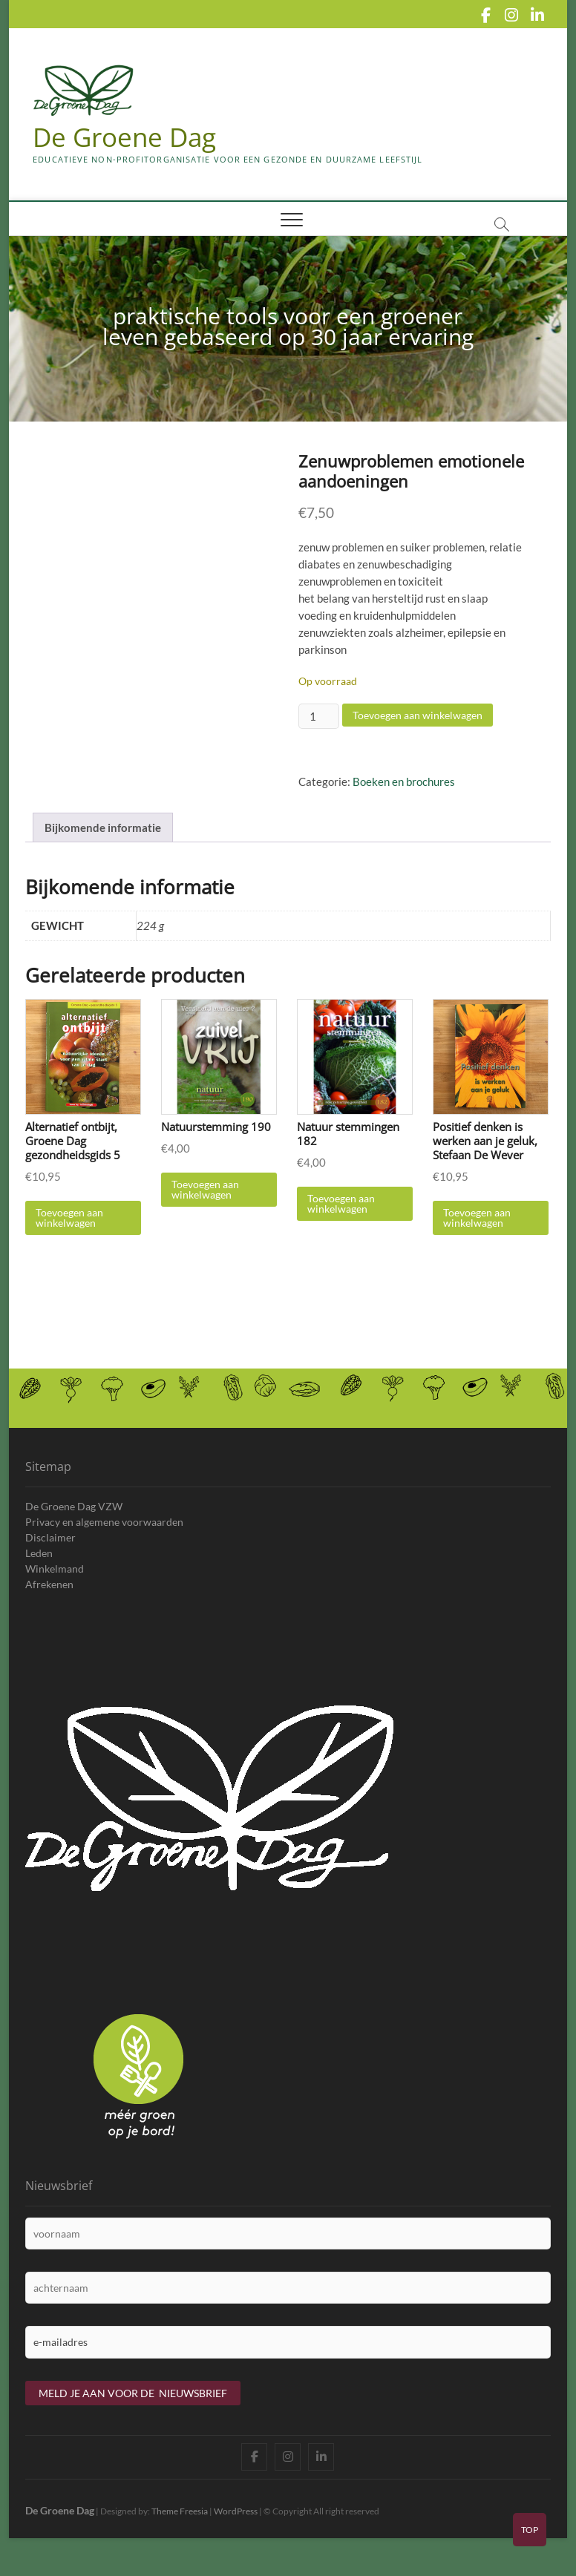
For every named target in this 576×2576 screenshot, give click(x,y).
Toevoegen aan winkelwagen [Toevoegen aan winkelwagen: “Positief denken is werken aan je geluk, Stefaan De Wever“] (477, 1233)
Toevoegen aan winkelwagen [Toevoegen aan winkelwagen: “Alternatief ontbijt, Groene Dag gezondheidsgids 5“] (69, 1233)
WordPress (236, 2527)
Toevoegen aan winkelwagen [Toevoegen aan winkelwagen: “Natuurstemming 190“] (205, 1205)
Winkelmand (54, 1584)
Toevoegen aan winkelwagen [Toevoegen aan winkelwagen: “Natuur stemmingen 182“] (341, 1219)
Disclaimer (50, 1553)
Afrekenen (49, 1599)
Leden (39, 1568)
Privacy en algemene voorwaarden (104, 1537)
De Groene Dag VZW (73, 1521)
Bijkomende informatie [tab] (103, 843)
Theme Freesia (179, 2527)
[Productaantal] (318, 717)
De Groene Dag (127, 137)
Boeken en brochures (404, 782)
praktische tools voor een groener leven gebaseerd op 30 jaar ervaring (288, 327)
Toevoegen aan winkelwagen (417, 715)
